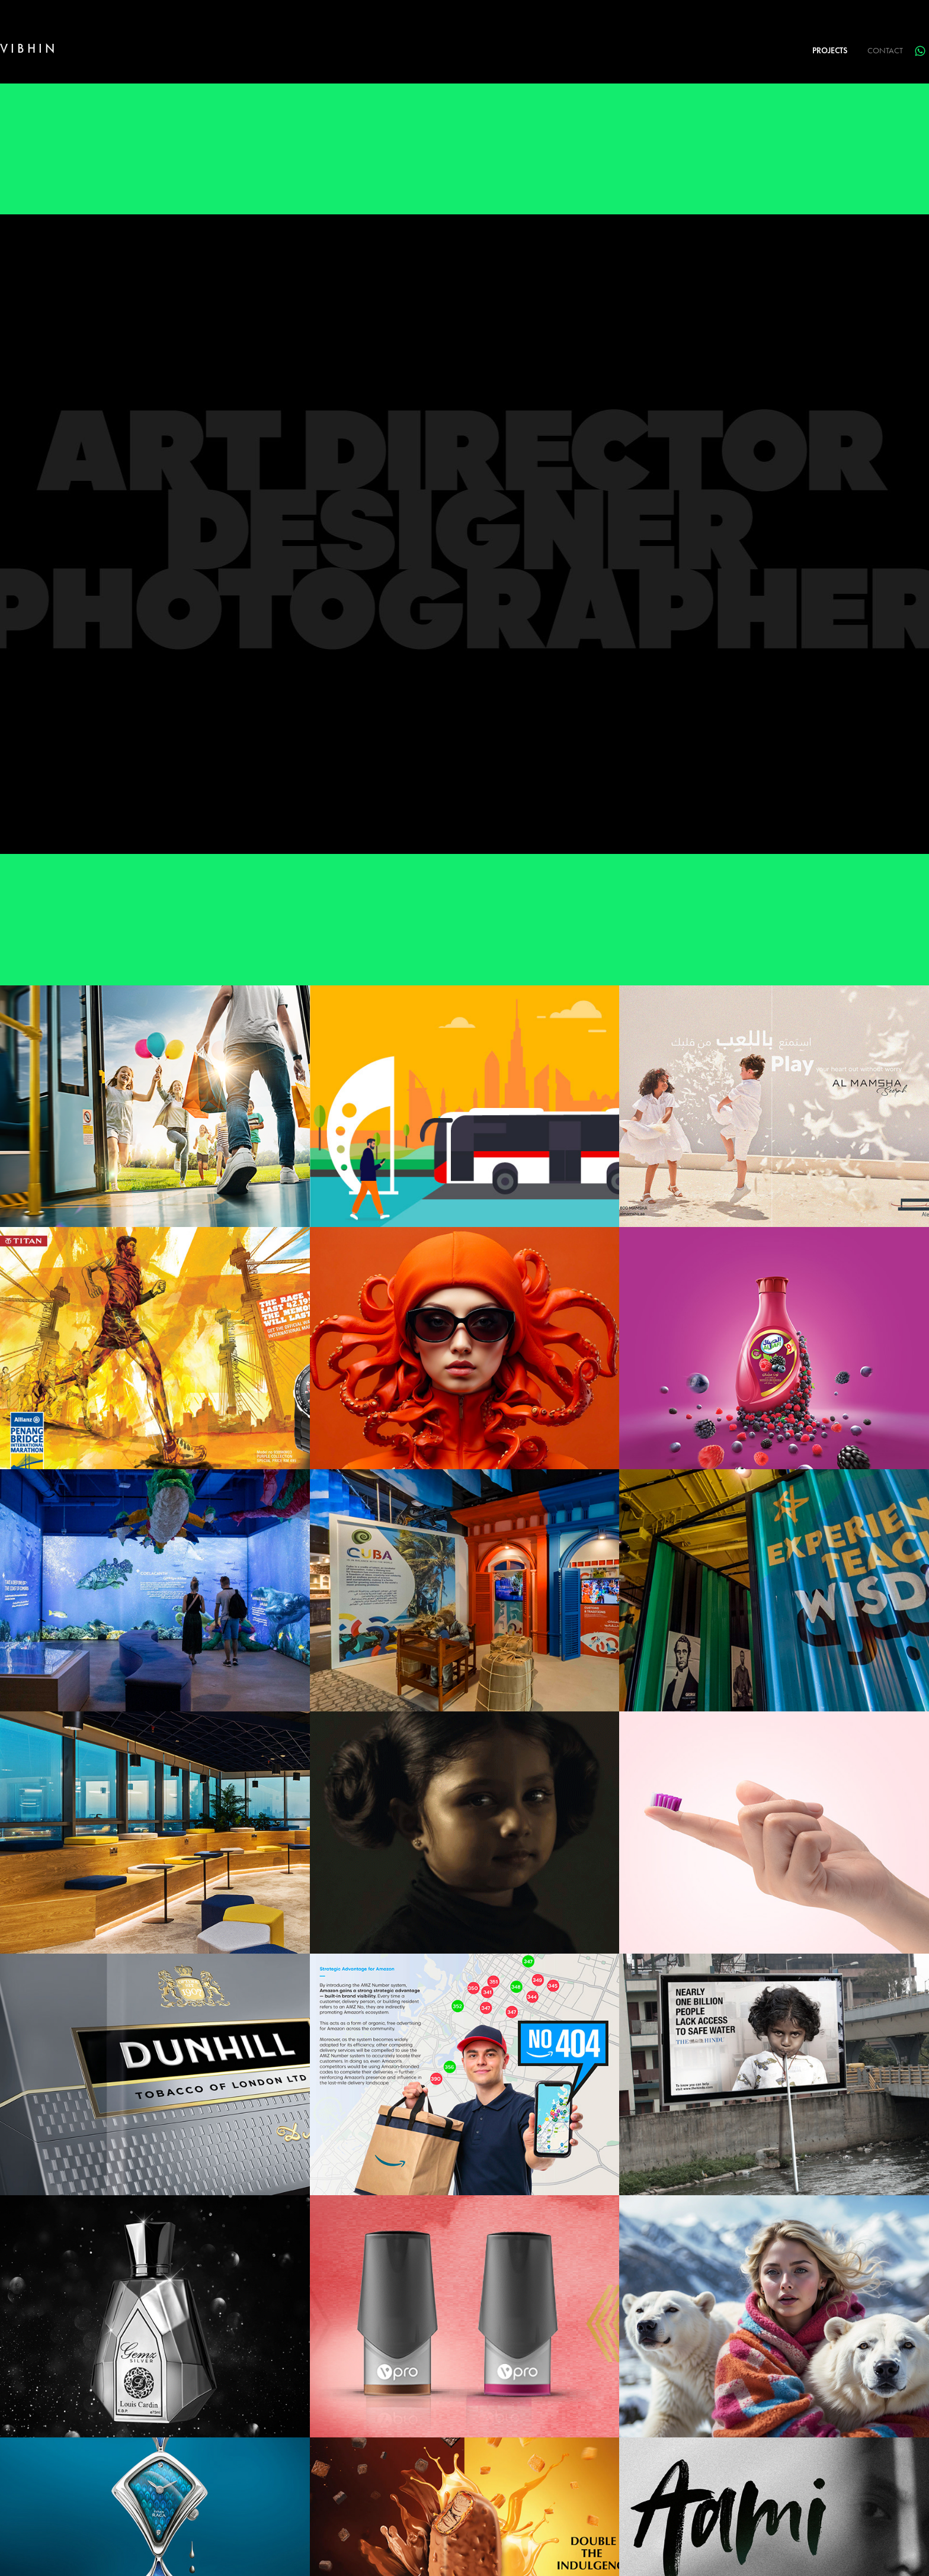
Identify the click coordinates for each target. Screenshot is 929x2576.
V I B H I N (27, 48)
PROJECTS (829, 51)
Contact (885, 51)
